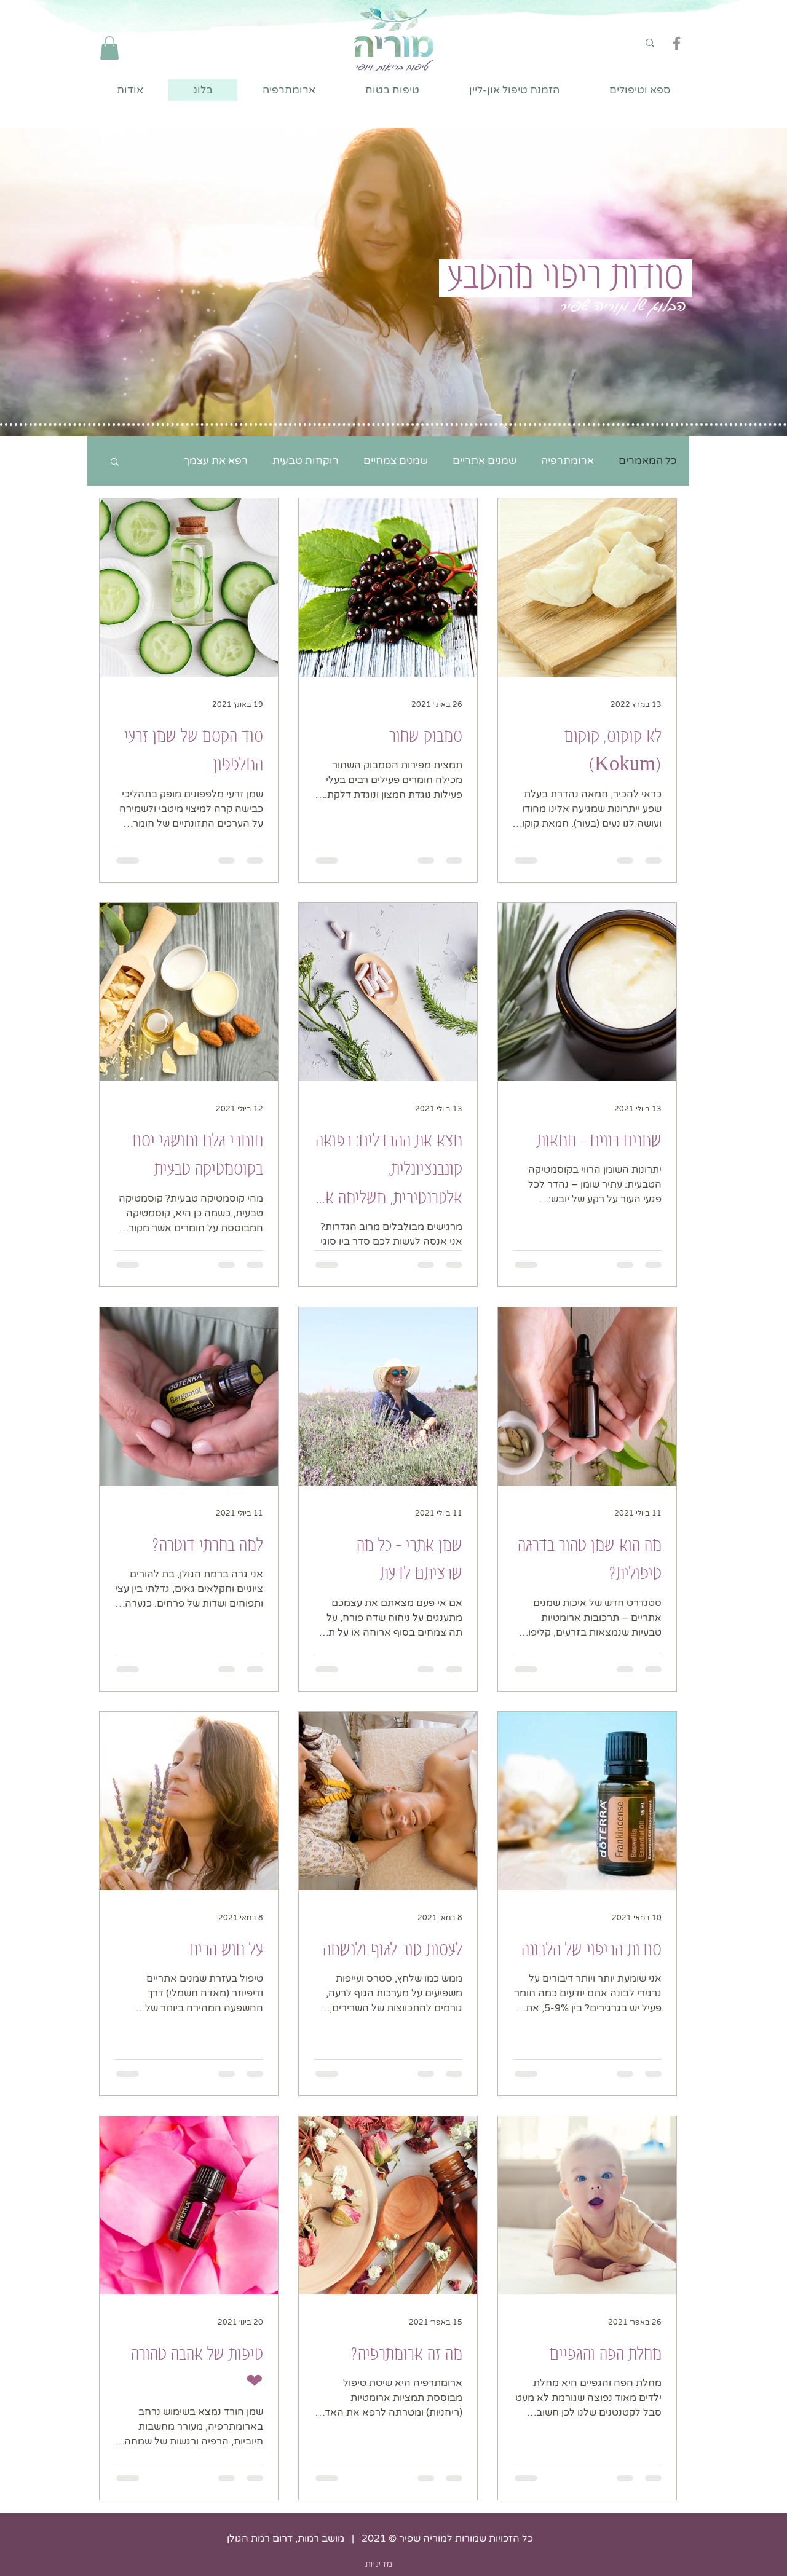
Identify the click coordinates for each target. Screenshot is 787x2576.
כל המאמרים (648, 460)
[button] (109, 48)
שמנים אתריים (484, 460)
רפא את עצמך (216, 460)
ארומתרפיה (567, 460)
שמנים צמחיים (395, 460)
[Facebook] (677, 43)
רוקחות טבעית (305, 460)
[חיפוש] (616, 43)
